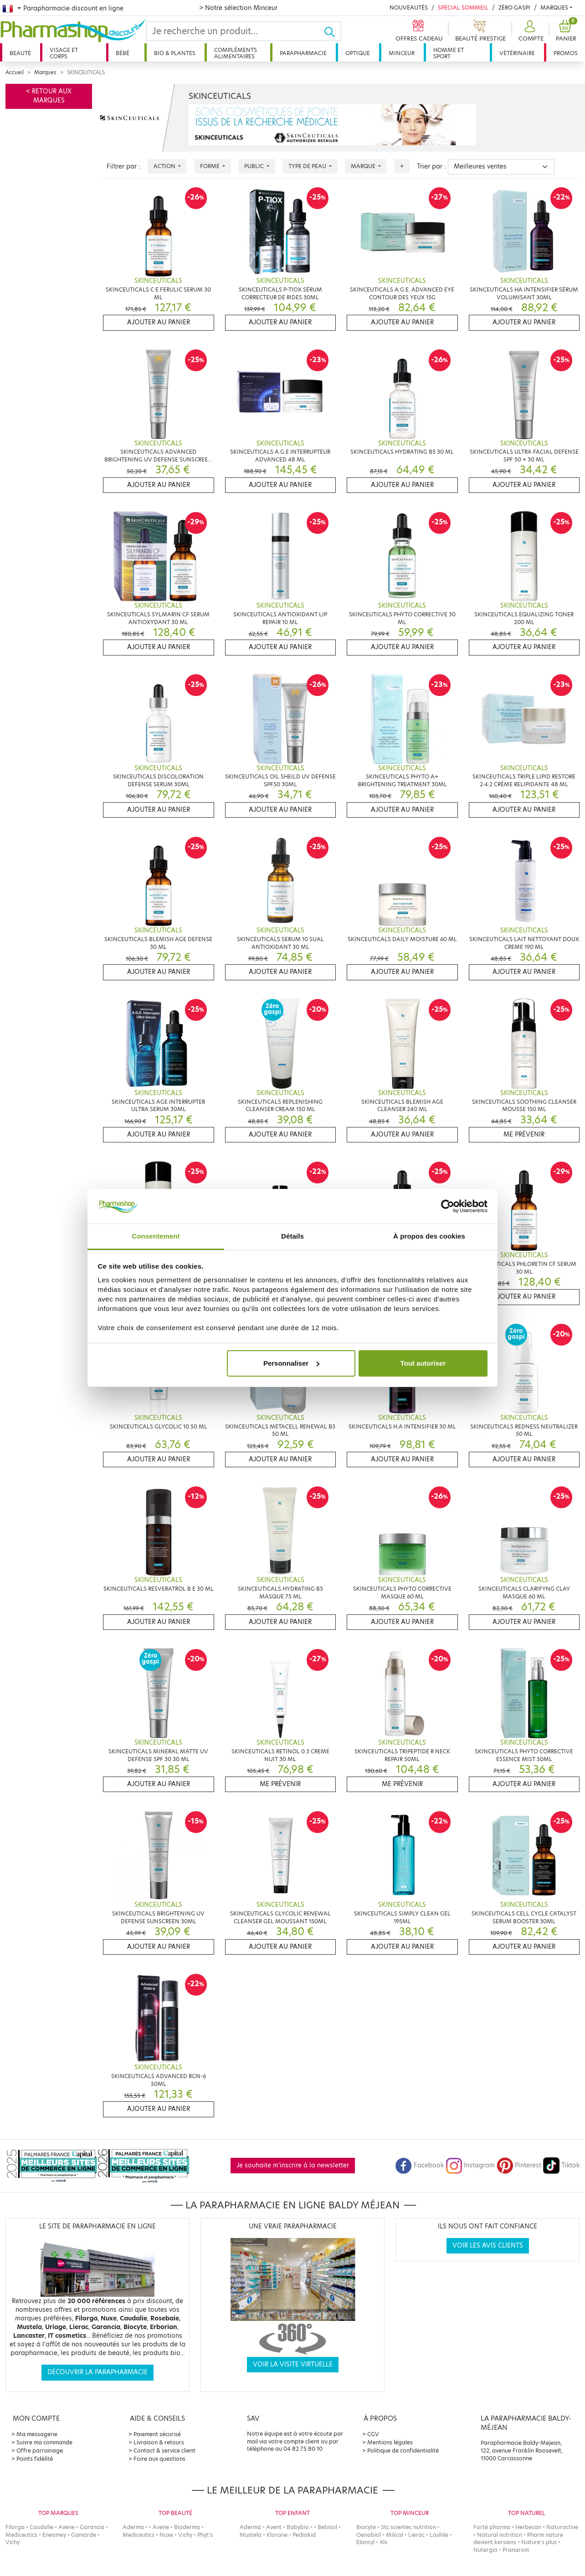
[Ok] (332, 31)
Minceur (402, 53)
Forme (210, 166)
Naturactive (562, 2527)
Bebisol (327, 2527)
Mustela (251, 2535)
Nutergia (485, 2550)
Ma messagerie (36, 2434)
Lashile (439, 2535)
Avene (66, 2527)
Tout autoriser (423, 1363)
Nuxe (166, 2535)
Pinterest (519, 2165)
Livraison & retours (158, 2442)
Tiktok (561, 2165)
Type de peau (308, 166)
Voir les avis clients (487, 2245)
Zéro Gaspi (514, 7)
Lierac (416, 2535)
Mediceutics (21, 2535)
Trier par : (431, 166)
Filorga (15, 2527)
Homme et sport (448, 53)
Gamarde (83, 2535)
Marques (554, 7)
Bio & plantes (174, 53)
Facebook (419, 2165)
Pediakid (304, 2535)
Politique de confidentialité (403, 2450)
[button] (530, 31)
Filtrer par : (123, 166)
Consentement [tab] (156, 1236)
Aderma (133, 2527)
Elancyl (365, 2542)
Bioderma (187, 2527)
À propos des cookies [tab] (429, 1236)
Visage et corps (64, 53)
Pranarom (516, 2550)
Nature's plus (539, 2542)
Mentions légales (390, 2442)
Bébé (122, 53)
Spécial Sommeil (463, 7)
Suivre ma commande (44, 2442)
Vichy (12, 2542)
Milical (394, 2535)
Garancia (92, 2527)
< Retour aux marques (49, 96)
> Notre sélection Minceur (238, 7)
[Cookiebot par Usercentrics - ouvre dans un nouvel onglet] (448, 1206)
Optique (357, 53)
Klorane (277, 2535)
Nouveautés (409, 7)
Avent (274, 2527)
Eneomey (54, 2535)
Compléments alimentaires (235, 53)
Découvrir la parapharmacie (97, 2372)
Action (165, 166)
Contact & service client (164, 2450)
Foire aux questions (159, 2459)
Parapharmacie (303, 53)
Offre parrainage (39, 2450)
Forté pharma (491, 2527)
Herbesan (528, 2527)
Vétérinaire (517, 53)
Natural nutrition (499, 2535)
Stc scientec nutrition (408, 2527)
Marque (364, 166)
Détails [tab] (292, 1236)
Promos (566, 53)
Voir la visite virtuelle (293, 2364)
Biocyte (366, 2527)
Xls (383, 2542)
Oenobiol (368, 2535)
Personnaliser (291, 1363)
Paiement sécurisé (157, 2434)
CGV (373, 2434)
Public (254, 166)
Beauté (20, 53)
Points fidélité (34, 2459)
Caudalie (41, 2527)
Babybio (298, 2527)
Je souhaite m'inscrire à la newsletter (292, 2165)
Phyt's (205, 2535)
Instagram (470, 2165)
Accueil (14, 72)
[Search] (235, 31)
